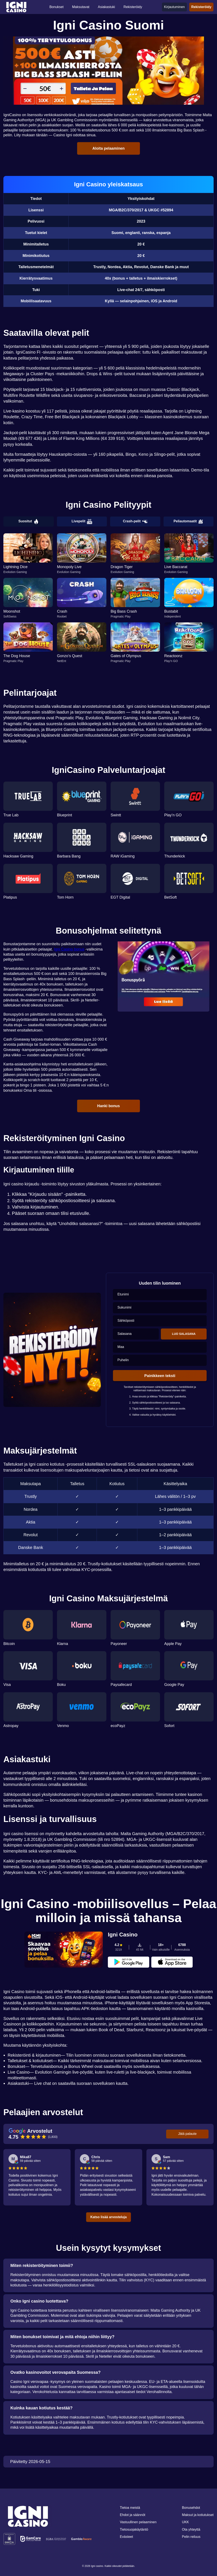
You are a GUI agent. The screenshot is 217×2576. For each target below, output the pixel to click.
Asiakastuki (106, 7)
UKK (185, 2522)
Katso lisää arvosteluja (109, 2217)
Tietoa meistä (130, 2507)
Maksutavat (80, 7)
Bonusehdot (191, 2507)
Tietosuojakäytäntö (134, 2529)
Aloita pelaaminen (108, 148)
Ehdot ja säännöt (132, 2515)
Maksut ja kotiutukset (198, 2515)
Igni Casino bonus (69, 949)
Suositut (28, 521)
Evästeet (126, 2536)
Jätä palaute (187, 2134)
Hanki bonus (108, 1106)
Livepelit (82, 521)
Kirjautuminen (174, 7)
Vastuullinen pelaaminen (138, 2522)
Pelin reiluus (191, 2536)
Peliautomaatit (188, 521)
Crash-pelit (135, 521)
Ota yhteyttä (191, 2529)
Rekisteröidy (133, 7)
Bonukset (56, 7)
